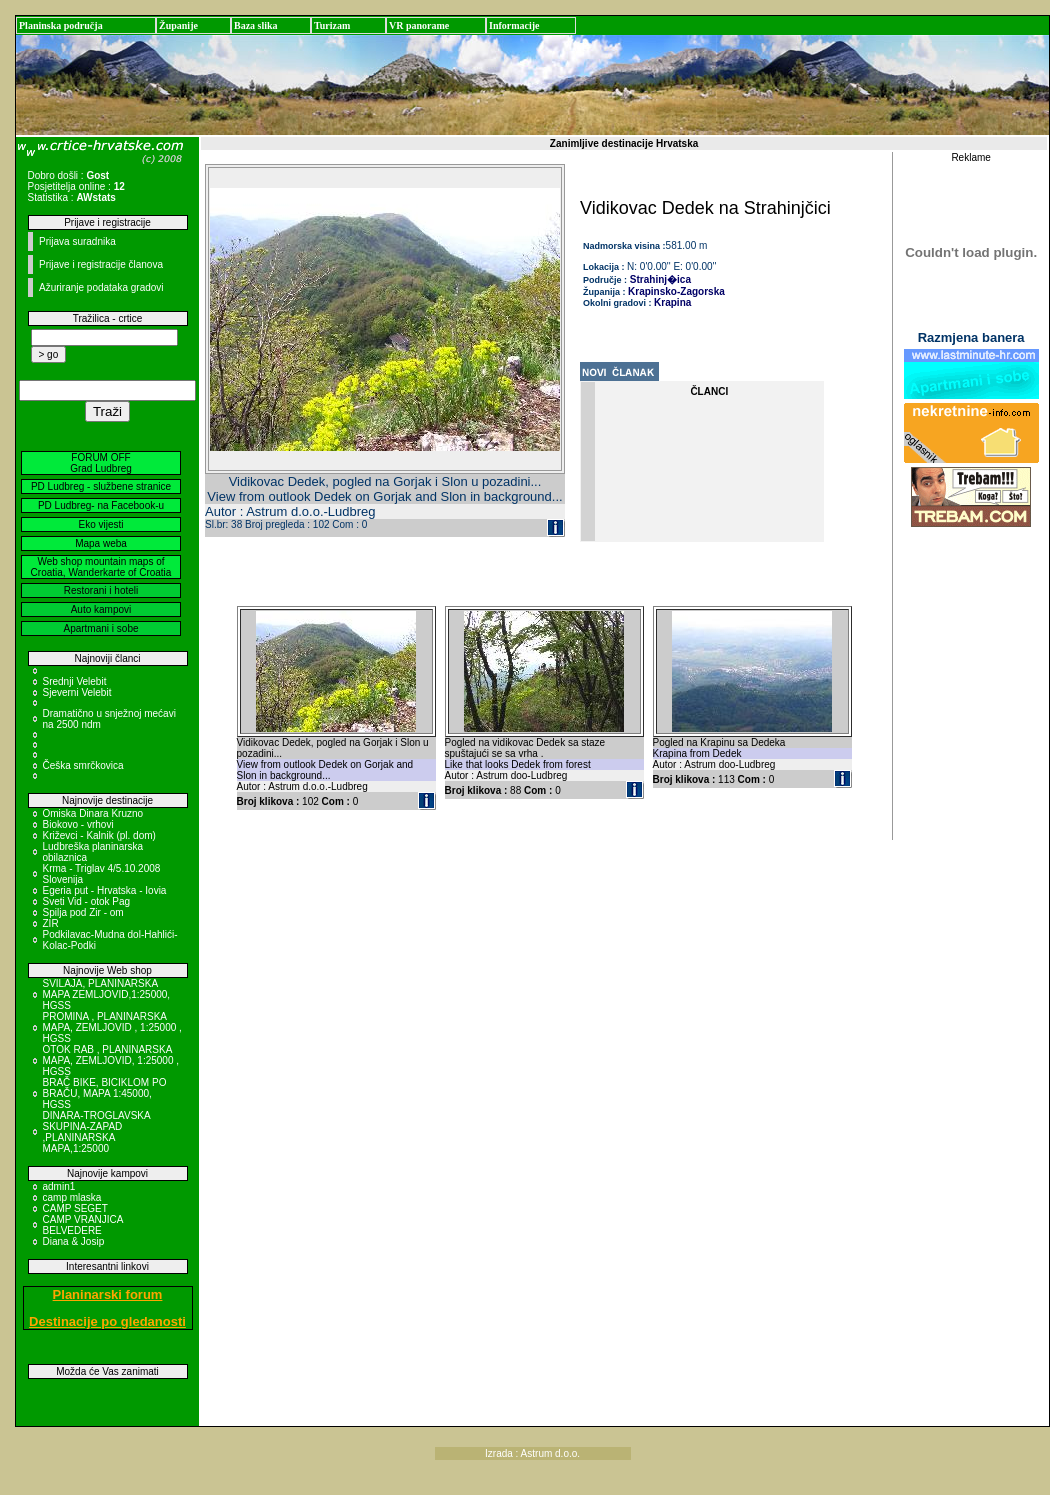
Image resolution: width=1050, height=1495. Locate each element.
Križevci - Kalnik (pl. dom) (99, 835)
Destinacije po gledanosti (107, 1321)
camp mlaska (72, 1197)
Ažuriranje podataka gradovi (101, 287)
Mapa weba (101, 543)
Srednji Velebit (75, 681)
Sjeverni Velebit (77, 692)
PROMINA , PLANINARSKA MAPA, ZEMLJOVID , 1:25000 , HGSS (112, 1027)
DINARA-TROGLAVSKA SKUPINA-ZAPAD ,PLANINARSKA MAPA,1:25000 (97, 1132)
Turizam (332, 25)
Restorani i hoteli (101, 590)
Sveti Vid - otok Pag (87, 901)
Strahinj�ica (659, 279)
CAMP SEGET (75, 1208)
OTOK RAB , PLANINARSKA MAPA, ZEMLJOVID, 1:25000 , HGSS (111, 1060)
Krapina (672, 302)
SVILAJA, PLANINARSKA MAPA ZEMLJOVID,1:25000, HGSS (107, 994)
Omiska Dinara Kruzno (93, 813)
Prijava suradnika (77, 241)
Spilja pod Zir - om (83, 912)
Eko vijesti (100, 524)
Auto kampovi (101, 609)
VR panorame (419, 25)
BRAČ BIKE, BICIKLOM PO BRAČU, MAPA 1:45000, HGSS (105, 1093)
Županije (178, 25)
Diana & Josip (74, 1241)
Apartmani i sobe (100, 628)
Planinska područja (61, 25)
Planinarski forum (108, 1294)
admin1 (59, 1186)
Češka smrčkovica (83, 765)
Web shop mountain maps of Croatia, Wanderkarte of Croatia (101, 567)
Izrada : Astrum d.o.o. (532, 1453)
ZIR (51, 923)
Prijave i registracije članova (101, 264)
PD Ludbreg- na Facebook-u (101, 505)
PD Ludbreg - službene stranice (101, 486)
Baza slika (256, 25)
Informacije (514, 25)
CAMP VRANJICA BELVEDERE (83, 1225)
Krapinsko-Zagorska (676, 291)
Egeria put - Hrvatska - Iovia (105, 890)
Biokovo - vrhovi (78, 824)
